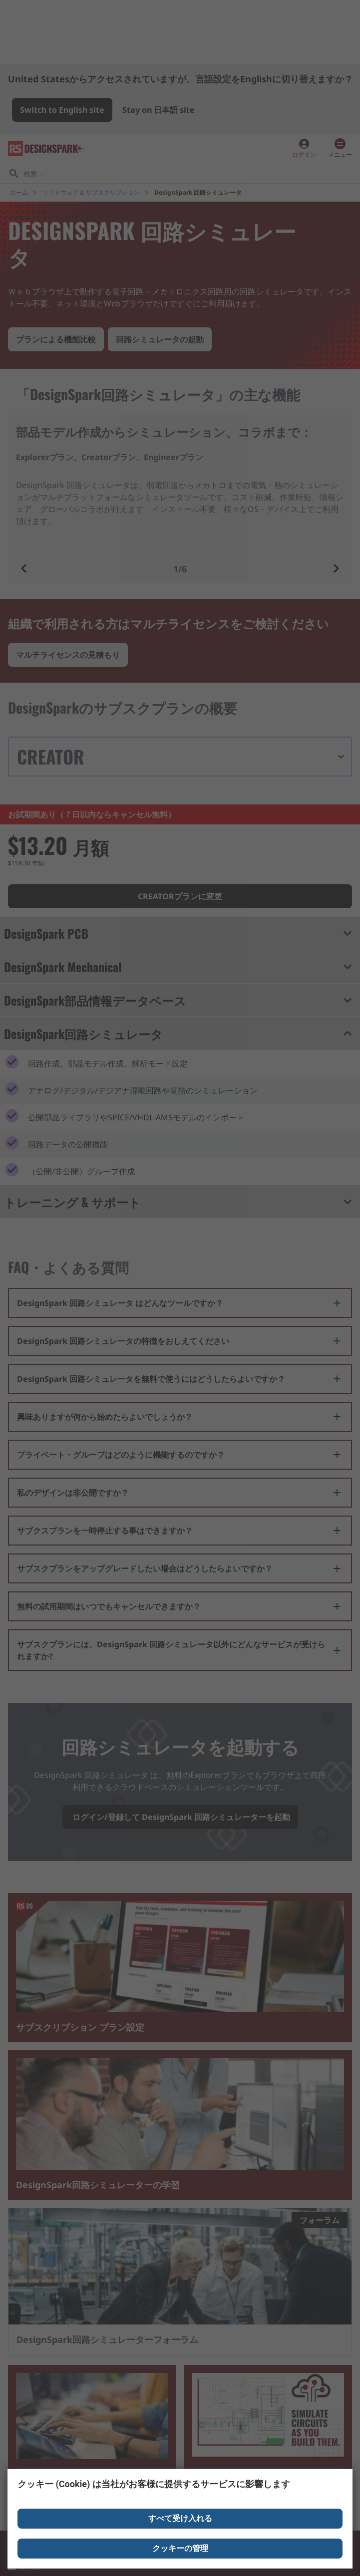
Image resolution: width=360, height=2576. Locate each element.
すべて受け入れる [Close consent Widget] (180, 2518)
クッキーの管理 (180, 2548)
